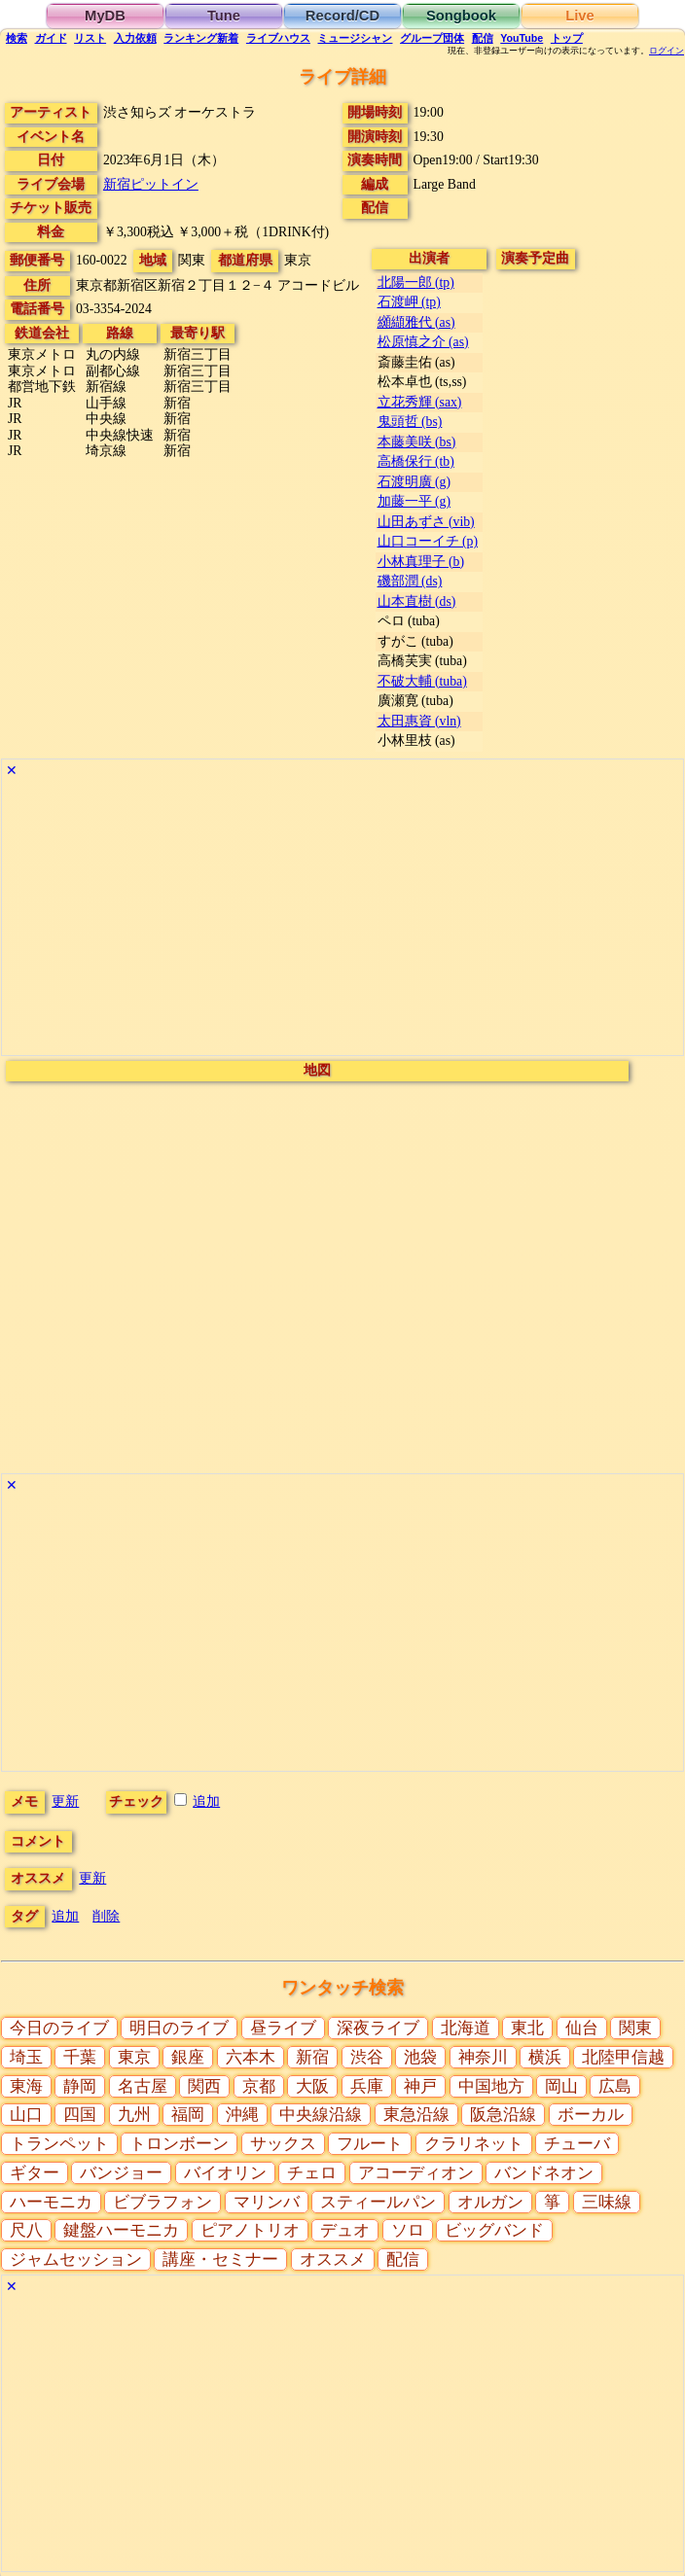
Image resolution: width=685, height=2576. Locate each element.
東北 (527, 2028)
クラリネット (473, 2144)
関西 (204, 2086)
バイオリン (225, 2173)
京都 (258, 2086)
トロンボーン (179, 2144)
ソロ (407, 2230)
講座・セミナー (220, 2259)
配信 (482, 38)
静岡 (79, 2086)
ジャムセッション (76, 2259)
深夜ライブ (378, 2028)
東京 (134, 2057)
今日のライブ (59, 2028)
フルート (370, 2144)
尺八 (26, 2230)
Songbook (461, 15)
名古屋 (142, 2086)
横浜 (544, 2057)
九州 (134, 2114)
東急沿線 (416, 2114)
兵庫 (366, 2086)
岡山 (561, 2086)
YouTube (521, 38)
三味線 (606, 2202)
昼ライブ (283, 2028)
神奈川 (483, 2057)
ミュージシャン (354, 38)
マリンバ (267, 2202)
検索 (16, 38)
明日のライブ (179, 2028)
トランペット (59, 2144)
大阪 (312, 2086)
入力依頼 (135, 38)
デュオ (345, 2230)
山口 (26, 2114)
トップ (567, 38)
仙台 (581, 2028)
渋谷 (366, 2057)
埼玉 (26, 2057)
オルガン (490, 2202)
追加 (206, 1801)
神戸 (420, 2086)
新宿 (312, 2057)
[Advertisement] (342, 919)
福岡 (187, 2114)
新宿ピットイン (150, 184)
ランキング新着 (200, 38)
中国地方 (491, 2086)
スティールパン (378, 2202)
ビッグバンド (494, 2230)
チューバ (577, 2144)
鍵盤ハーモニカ (121, 2230)
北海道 (465, 2028)
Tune (223, 15)
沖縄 (242, 2114)
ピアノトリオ (250, 2230)
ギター (34, 2173)
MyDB (105, 15)
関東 (635, 2028)
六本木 (250, 2057)
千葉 (79, 2057)
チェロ (312, 2173)
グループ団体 (432, 38)
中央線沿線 (320, 2114)
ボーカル (591, 2114)
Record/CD (342, 15)
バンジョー (121, 2173)
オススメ (333, 2259)
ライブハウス (278, 38)
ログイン (666, 50)
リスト (90, 38)
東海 (26, 2086)
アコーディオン (416, 2173)
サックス (283, 2144)
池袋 (420, 2057)
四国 (79, 2114)
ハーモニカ (51, 2202)
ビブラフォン (162, 2202)
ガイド (51, 38)
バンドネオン (544, 2173)
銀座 (187, 2057)
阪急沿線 (503, 2114)
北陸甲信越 (623, 2057)
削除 (106, 1916)
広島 (614, 2086)
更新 (65, 1801)
